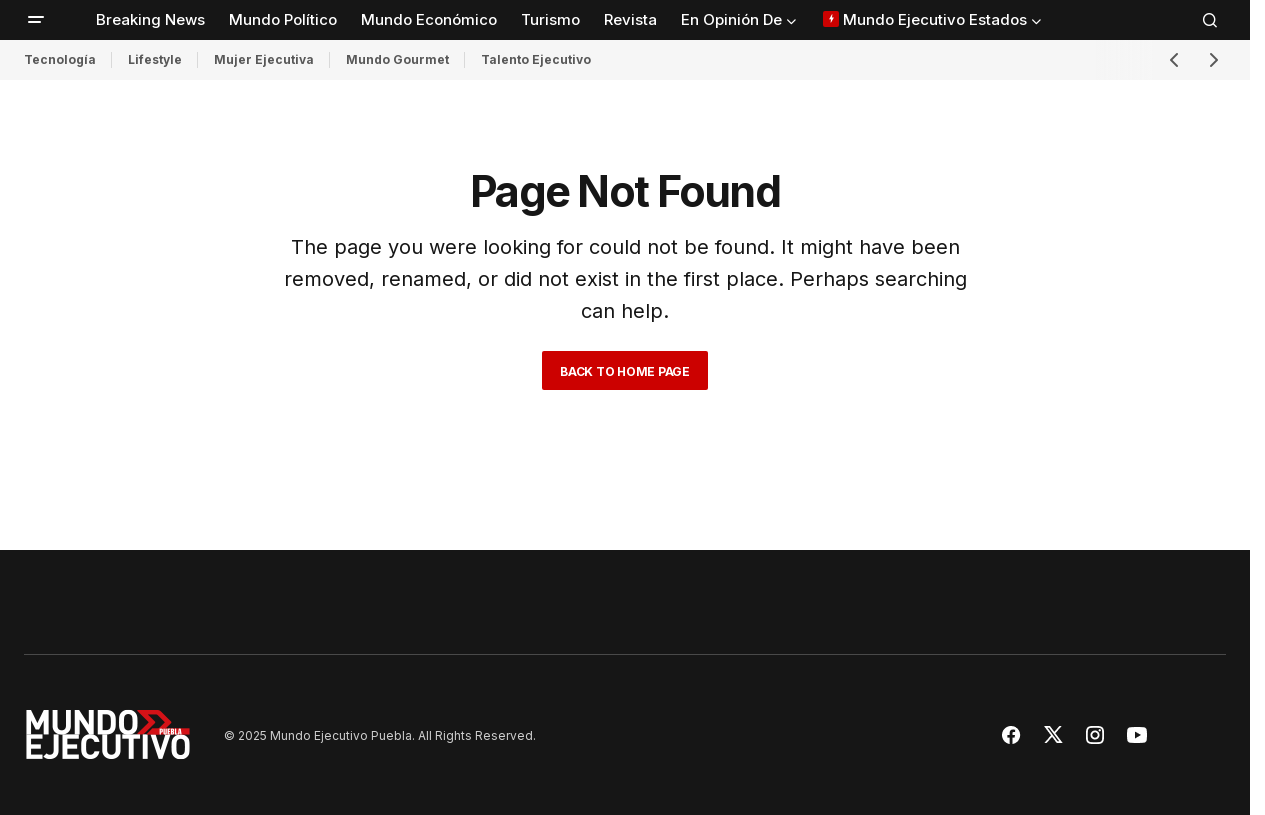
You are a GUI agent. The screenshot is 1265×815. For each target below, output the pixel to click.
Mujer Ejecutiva (264, 59)
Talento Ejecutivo (536, 59)
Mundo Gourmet (397, 59)
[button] (36, 20)
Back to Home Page (625, 371)
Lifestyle (155, 59)
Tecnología (60, 59)
